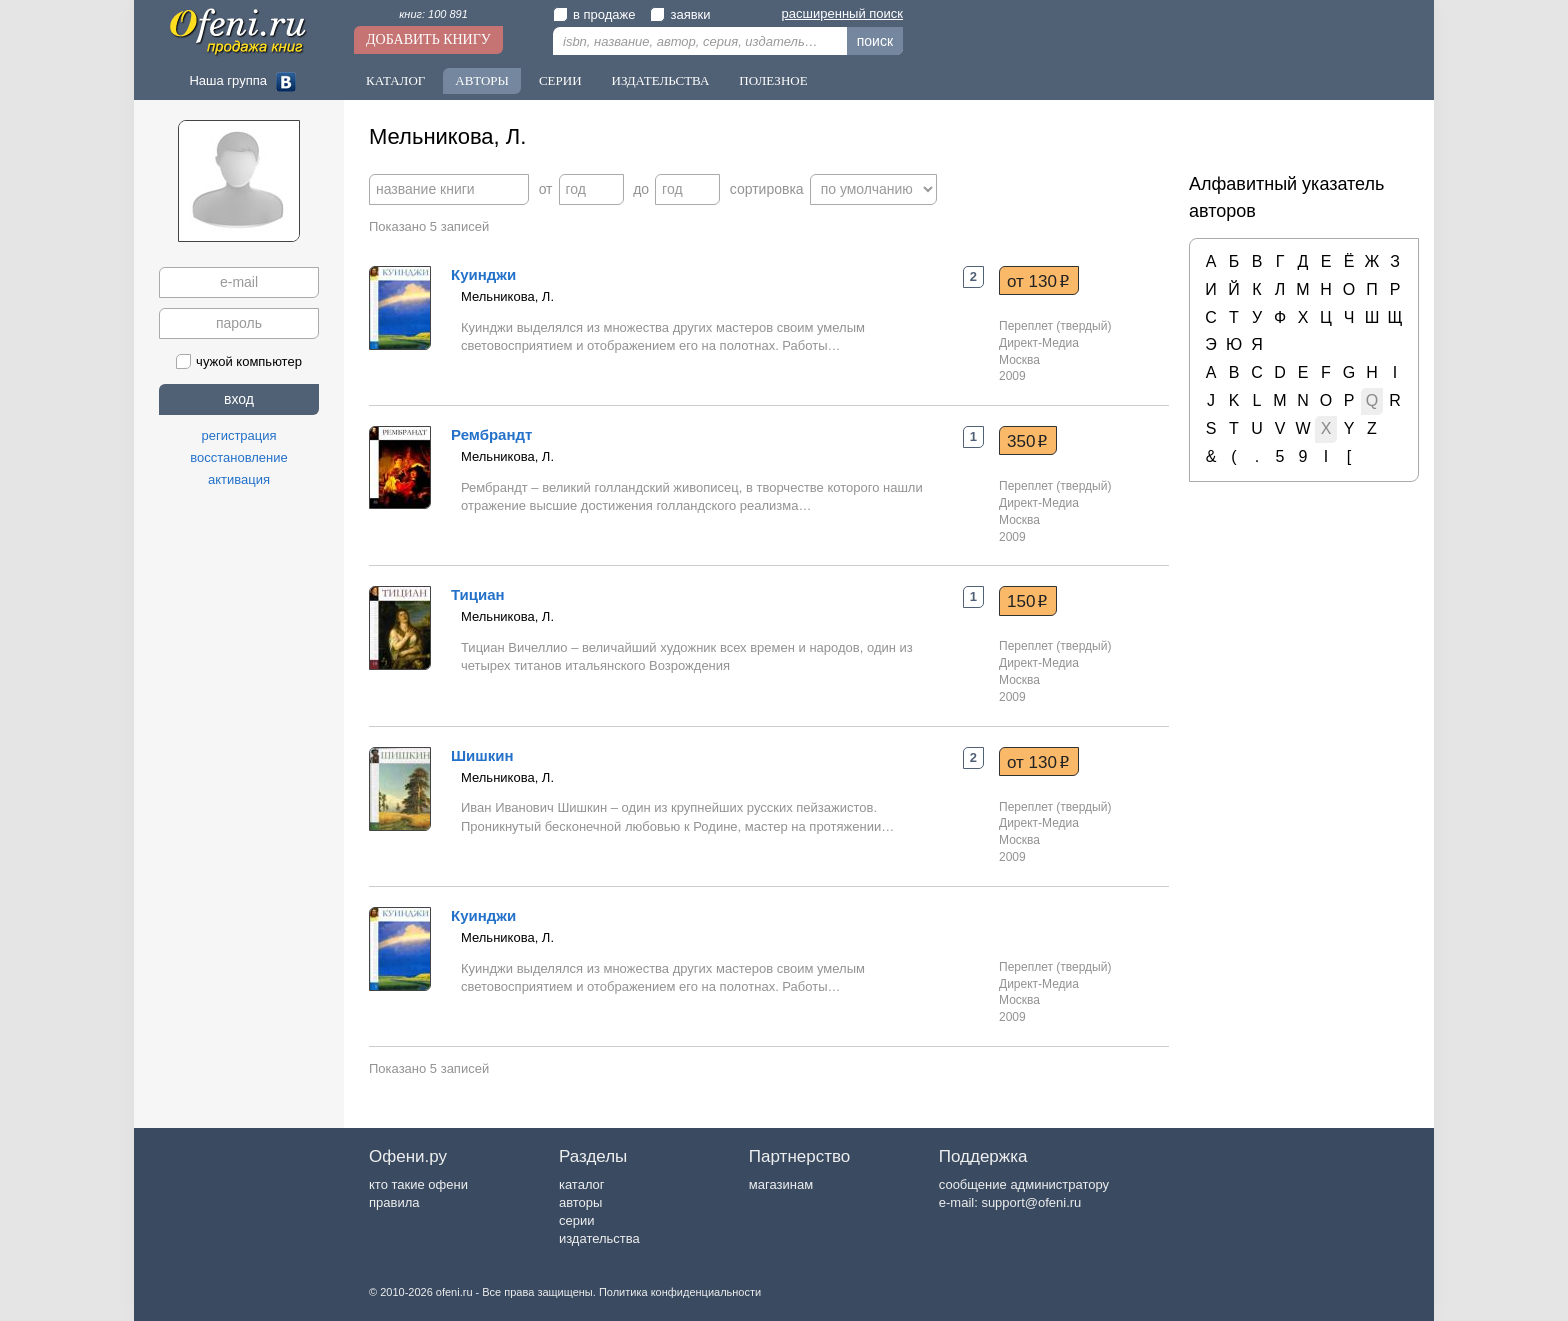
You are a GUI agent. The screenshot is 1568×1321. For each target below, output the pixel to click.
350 (1027, 441)
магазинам (781, 1184)
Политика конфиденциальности (680, 1292)
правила (394, 1202)
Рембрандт (491, 434)
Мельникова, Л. (507, 296)
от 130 (1038, 281)
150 (1027, 601)
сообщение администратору (1024, 1184)
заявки (680, 14)
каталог (582, 1184)
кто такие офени (418, 1184)
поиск (875, 41)
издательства (599, 1238)
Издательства (661, 80)
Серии (560, 80)
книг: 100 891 (433, 14)
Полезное (773, 80)
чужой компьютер (239, 361)
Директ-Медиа (1039, 343)
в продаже (594, 14)
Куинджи (483, 274)
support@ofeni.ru (1031, 1202)
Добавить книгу (428, 39)
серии (576, 1220)
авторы (580, 1202)
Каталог (395, 80)
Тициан (478, 594)
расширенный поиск (842, 13)
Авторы (482, 80)
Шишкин (482, 755)
